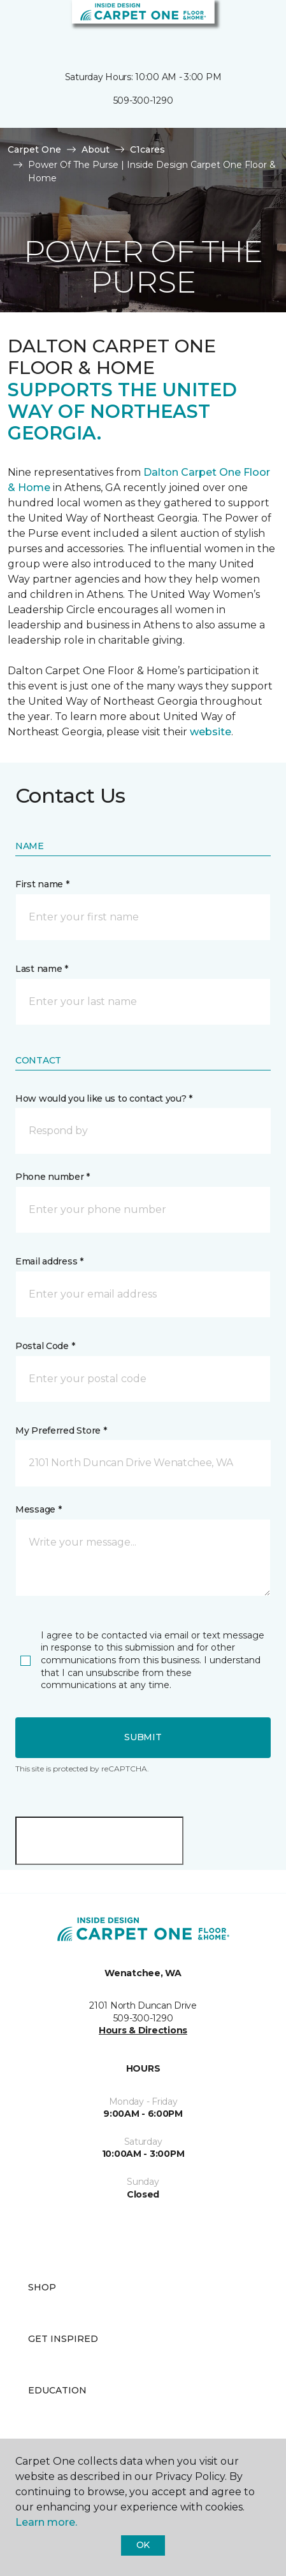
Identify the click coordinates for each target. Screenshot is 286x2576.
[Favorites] (253, 25)
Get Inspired (63, 2338)
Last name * (41, 968)
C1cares (147, 149)
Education (57, 2390)
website (210, 732)
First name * (42, 884)
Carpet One (34, 149)
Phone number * (52, 1176)
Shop (42, 2287)
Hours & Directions (143, 2030)
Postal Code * (45, 1345)
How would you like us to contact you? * (103, 1098)
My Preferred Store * (60, 1430)
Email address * (49, 1261)
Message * (38, 1509)
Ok (143, 2545)
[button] (237, 25)
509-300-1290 (143, 100)
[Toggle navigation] (18, 25)
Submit (142, 1737)
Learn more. (46, 2522)
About (96, 149)
